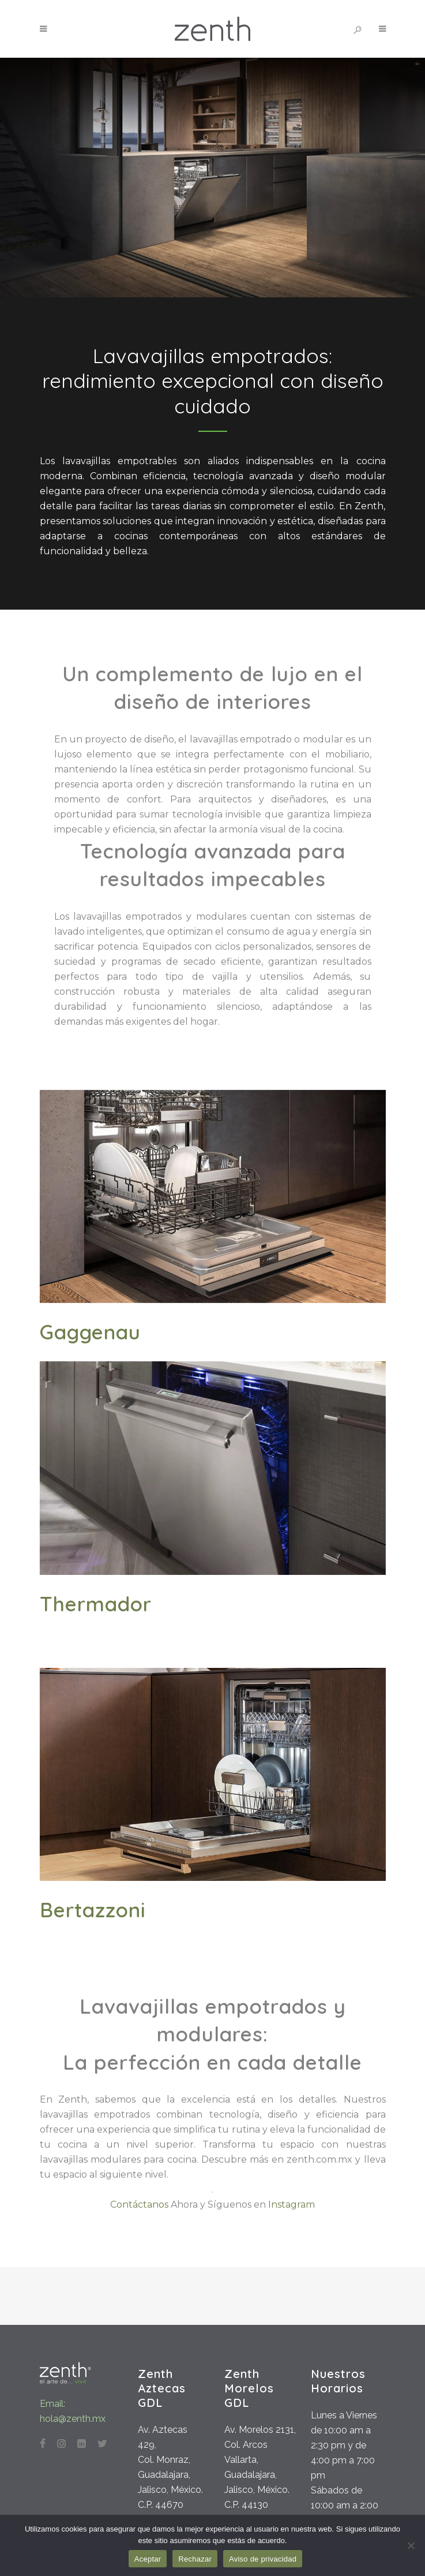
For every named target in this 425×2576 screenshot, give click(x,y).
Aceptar (147, 2559)
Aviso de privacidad (262, 2559)
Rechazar (195, 2559)
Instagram (291, 2204)
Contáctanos (139, 2204)
